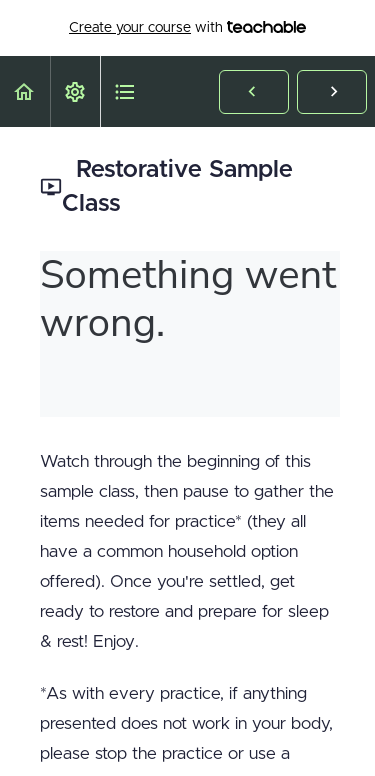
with (187, 28)
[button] (25, 91)
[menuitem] (75, 91)
